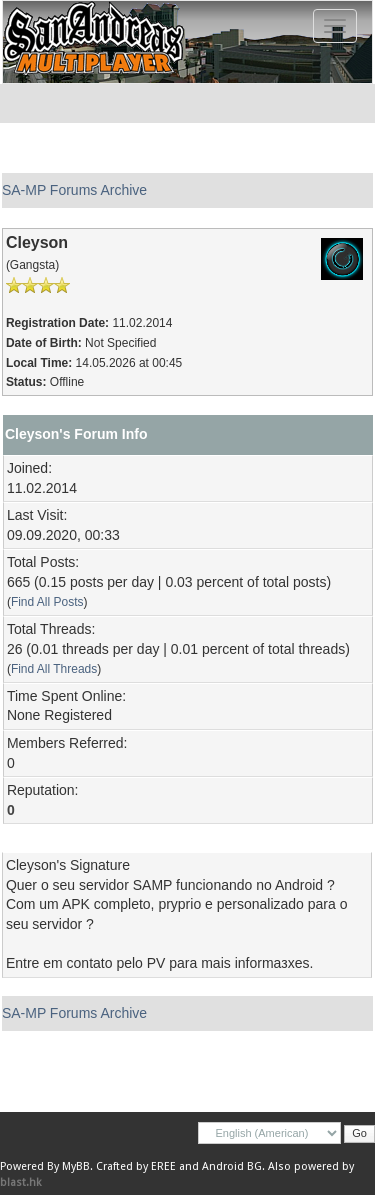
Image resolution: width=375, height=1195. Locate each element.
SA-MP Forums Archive (74, 190)
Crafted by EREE (136, 1166)
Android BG (232, 1166)
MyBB (76, 1166)
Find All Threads (54, 669)
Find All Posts (47, 602)
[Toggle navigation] (335, 26)
